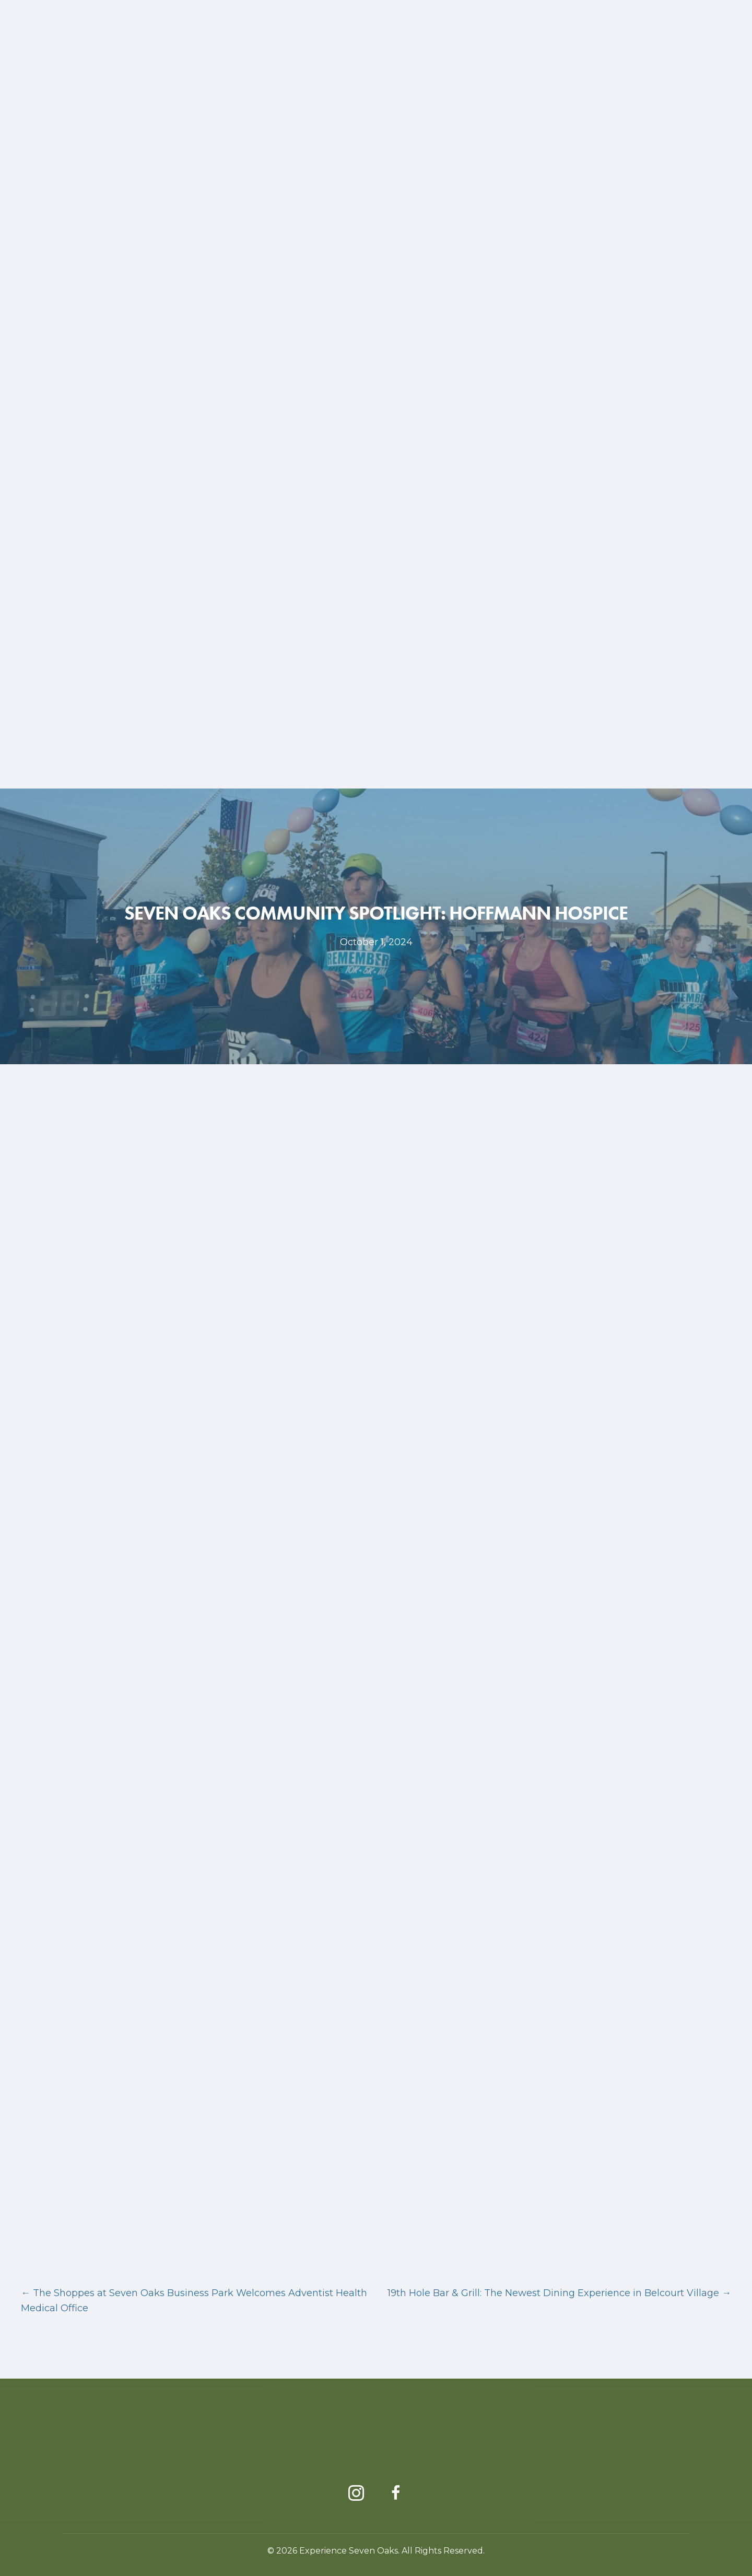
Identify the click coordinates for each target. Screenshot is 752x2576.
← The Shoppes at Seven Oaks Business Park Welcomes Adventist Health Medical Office (194, 2300)
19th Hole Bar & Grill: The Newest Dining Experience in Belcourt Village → (559, 2293)
